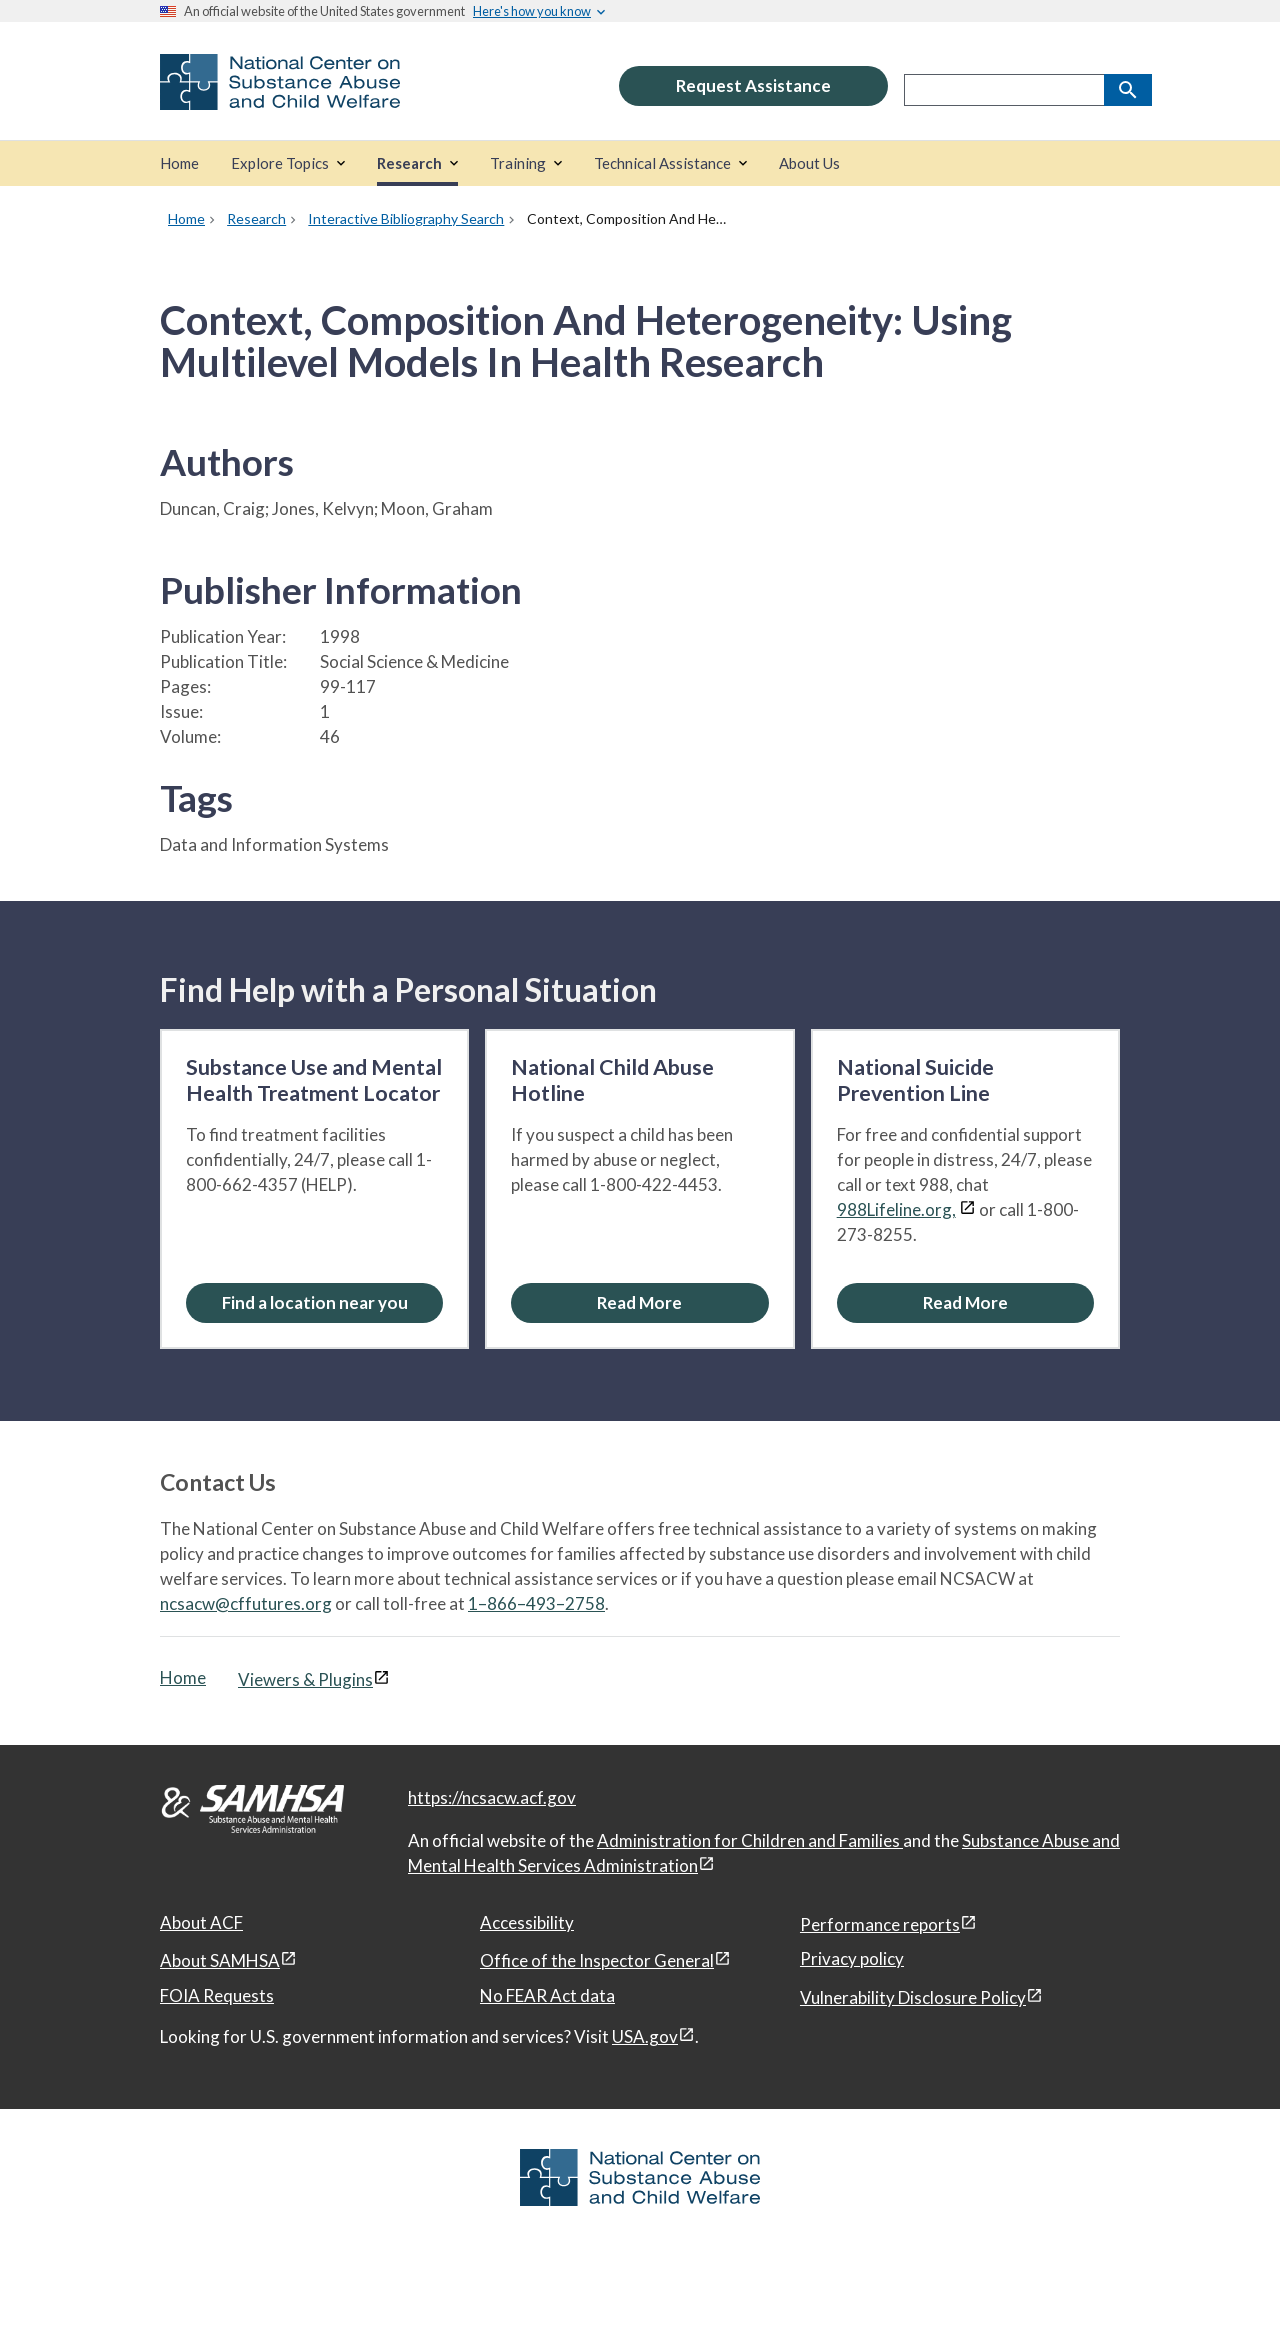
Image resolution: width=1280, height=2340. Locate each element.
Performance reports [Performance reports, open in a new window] (880, 1924)
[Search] (1128, 90)
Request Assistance (753, 85)
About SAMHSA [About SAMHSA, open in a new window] (220, 1960)
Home (183, 1677)
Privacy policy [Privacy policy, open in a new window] (852, 1958)
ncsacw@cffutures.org (246, 1603)
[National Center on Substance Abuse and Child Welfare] (280, 96)
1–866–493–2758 (536, 1603)
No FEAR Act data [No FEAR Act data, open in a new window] (547, 1995)
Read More (639, 1302)
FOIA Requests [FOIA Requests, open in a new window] (217, 1995)
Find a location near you (315, 1302)
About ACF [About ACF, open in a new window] (201, 1922)
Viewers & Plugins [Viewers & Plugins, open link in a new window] (305, 1679)
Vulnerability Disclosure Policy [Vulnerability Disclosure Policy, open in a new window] (913, 1997)
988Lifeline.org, (896, 1209)
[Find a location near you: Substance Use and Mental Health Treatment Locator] (314, 1302)
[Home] (179, 163)
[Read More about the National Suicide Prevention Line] (965, 1302)
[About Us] (809, 163)
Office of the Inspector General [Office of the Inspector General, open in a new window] (597, 1960)
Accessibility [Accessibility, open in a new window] (527, 1922)
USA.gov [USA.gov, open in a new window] (645, 2036)
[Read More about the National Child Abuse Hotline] (639, 1302)
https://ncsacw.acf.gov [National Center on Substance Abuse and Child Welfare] (492, 1797)
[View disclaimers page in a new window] (967, 1209)
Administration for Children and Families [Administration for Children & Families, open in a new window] (750, 1840)
